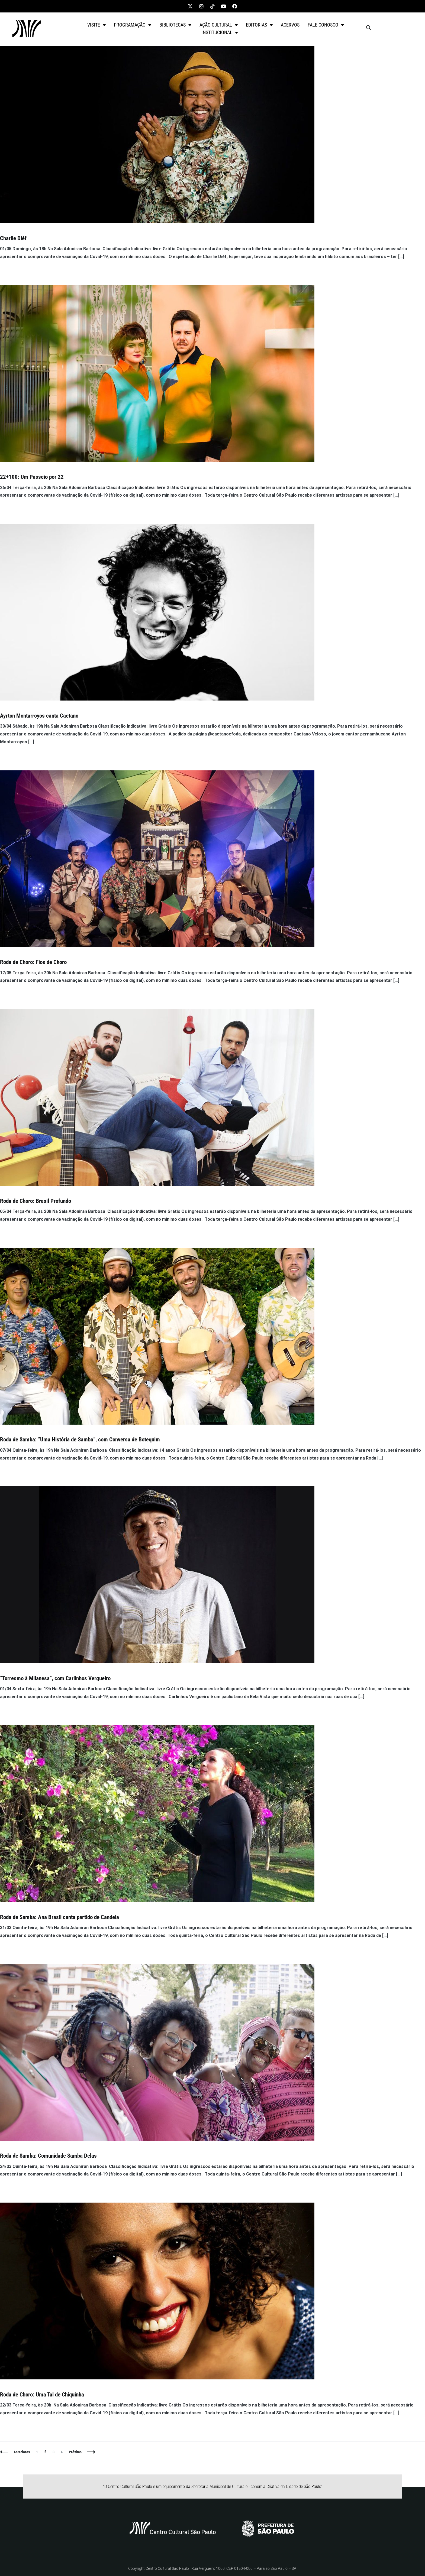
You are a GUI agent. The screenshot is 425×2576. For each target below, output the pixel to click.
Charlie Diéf (13, 238)
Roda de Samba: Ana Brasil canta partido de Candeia (59, 1917)
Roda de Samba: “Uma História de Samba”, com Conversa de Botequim (80, 1439)
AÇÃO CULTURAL (218, 25)
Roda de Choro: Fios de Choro (33, 962)
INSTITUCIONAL (219, 32)
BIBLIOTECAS (175, 25)
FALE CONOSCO (326, 25)
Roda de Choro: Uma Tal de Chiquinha (42, 2394)
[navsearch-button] (368, 28)
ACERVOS (290, 25)
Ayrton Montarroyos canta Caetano (39, 715)
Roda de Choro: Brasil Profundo (35, 1201)
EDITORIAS (259, 25)
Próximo (75, 2452)
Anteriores (22, 2452)
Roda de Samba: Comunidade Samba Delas (48, 2155)
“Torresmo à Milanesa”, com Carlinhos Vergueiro (55, 1678)
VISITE (96, 25)
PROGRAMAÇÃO (132, 25)
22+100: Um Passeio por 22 (32, 477)
